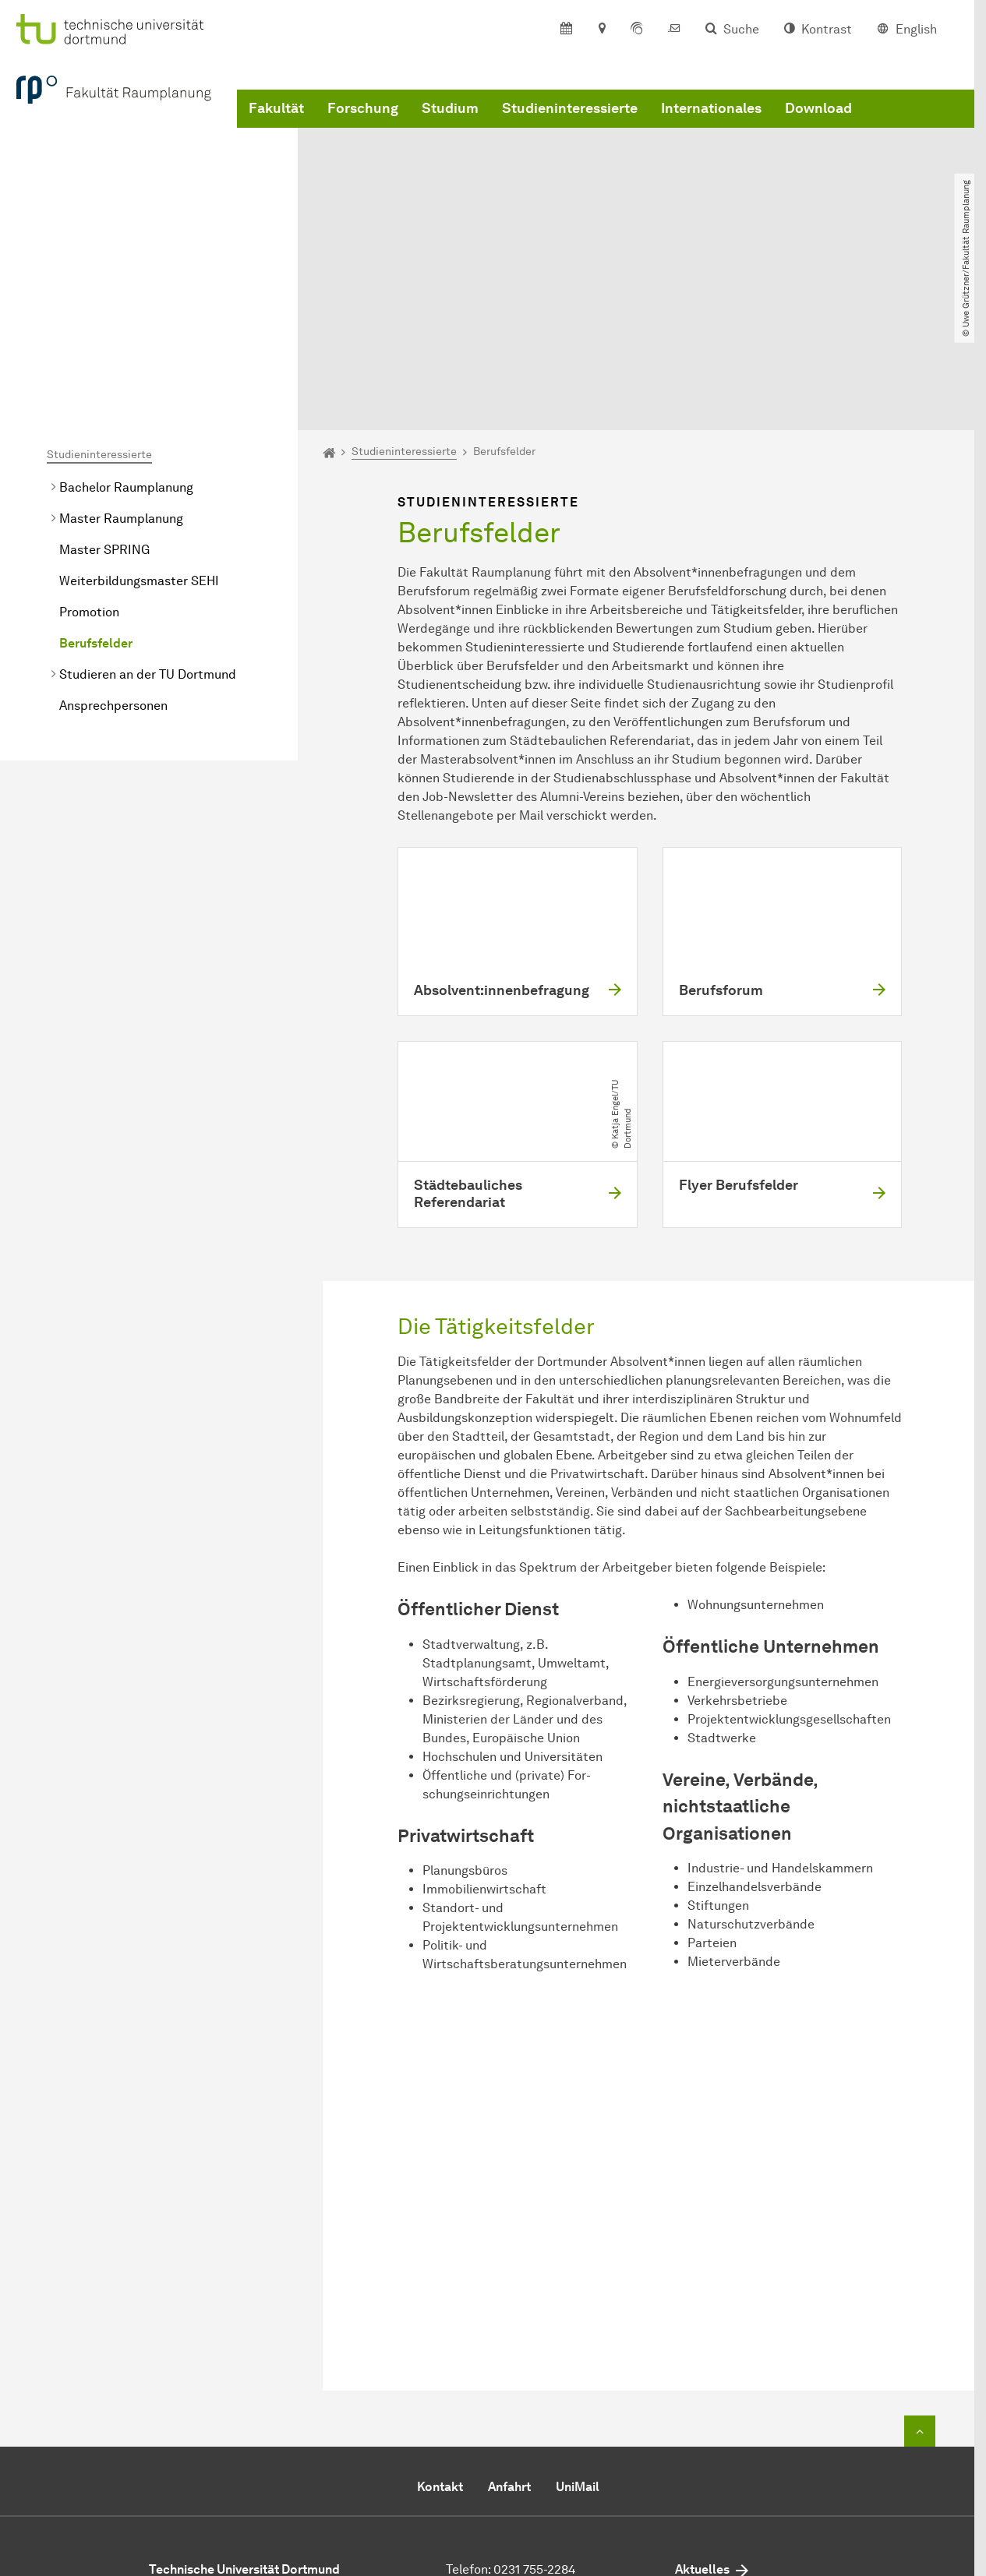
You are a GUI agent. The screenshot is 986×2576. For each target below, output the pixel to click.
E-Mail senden (487, 2452)
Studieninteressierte (570, 127)
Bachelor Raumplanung (126, 332)
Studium (450, 127)
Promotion (89, 457)
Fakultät (276, 127)
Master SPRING (104, 394)
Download (818, 127)
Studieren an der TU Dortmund (147, 519)
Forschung (362, 127)
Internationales (711, 127)
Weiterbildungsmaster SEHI (139, 425)
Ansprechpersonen (113, 550)
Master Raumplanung (121, 363)
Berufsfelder (96, 488)
